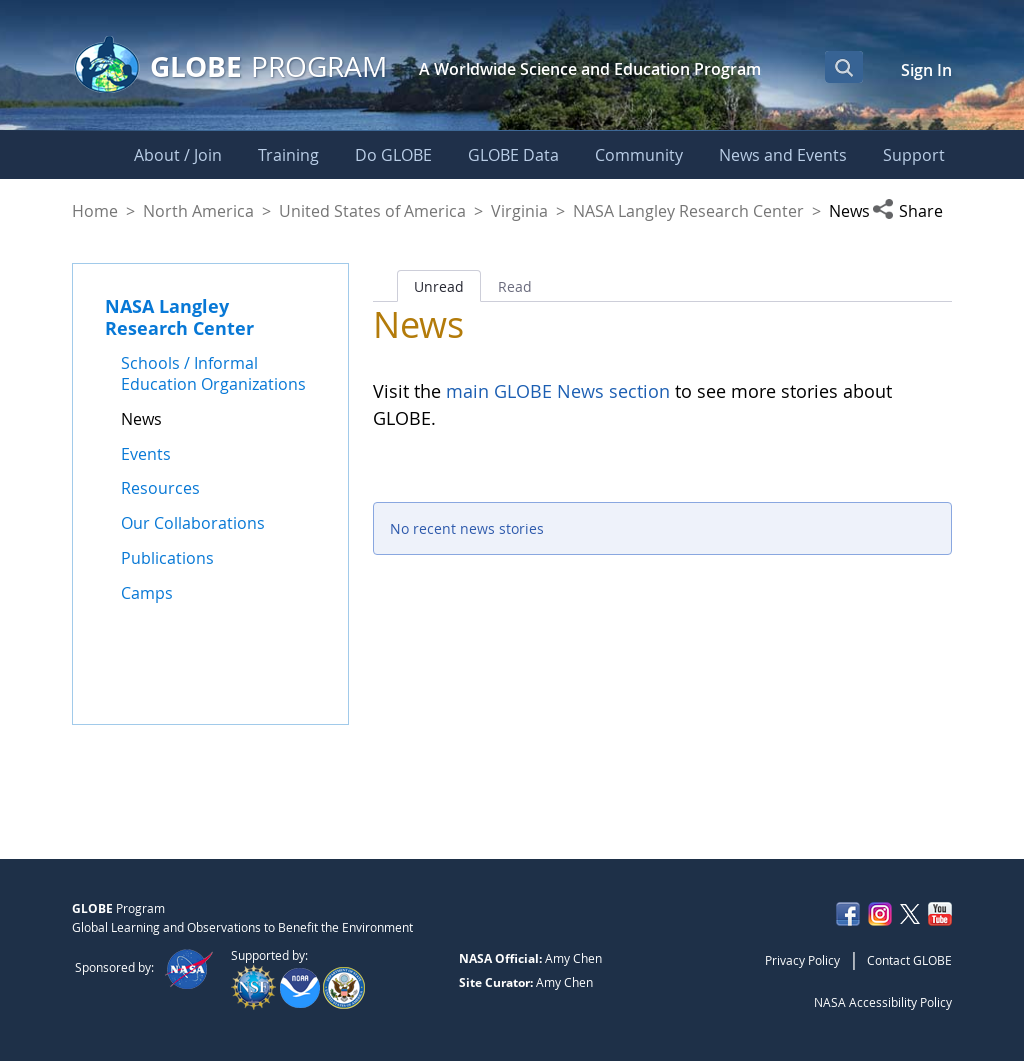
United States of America (372, 211)
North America (198, 211)
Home (95, 211)
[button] (912, 211)
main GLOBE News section (555, 391)
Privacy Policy (802, 960)
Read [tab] (515, 286)
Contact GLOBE (909, 960)
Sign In (926, 70)
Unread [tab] (439, 286)
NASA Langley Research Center (688, 211)
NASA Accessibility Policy (883, 1002)
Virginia (519, 211)
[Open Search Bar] (844, 67)
